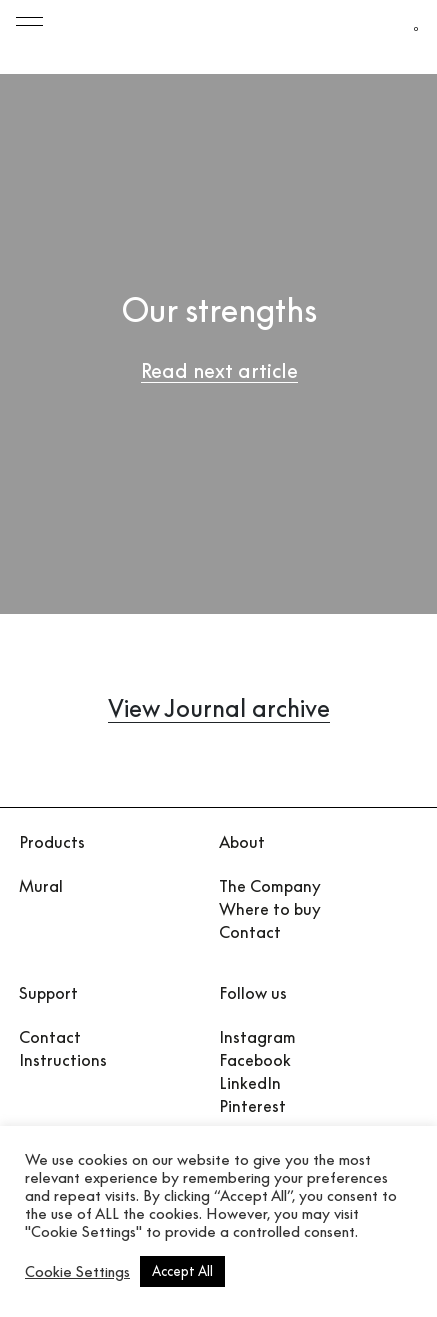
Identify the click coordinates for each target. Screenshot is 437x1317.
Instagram (257, 1037)
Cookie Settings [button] (77, 1272)
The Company (270, 886)
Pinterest (252, 1106)
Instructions (63, 1060)
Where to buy (270, 909)
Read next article (219, 370)
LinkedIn (250, 1083)
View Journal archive (219, 708)
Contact (250, 932)
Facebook (255, 1060)
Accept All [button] (182, 1271)
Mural (41, 886)
